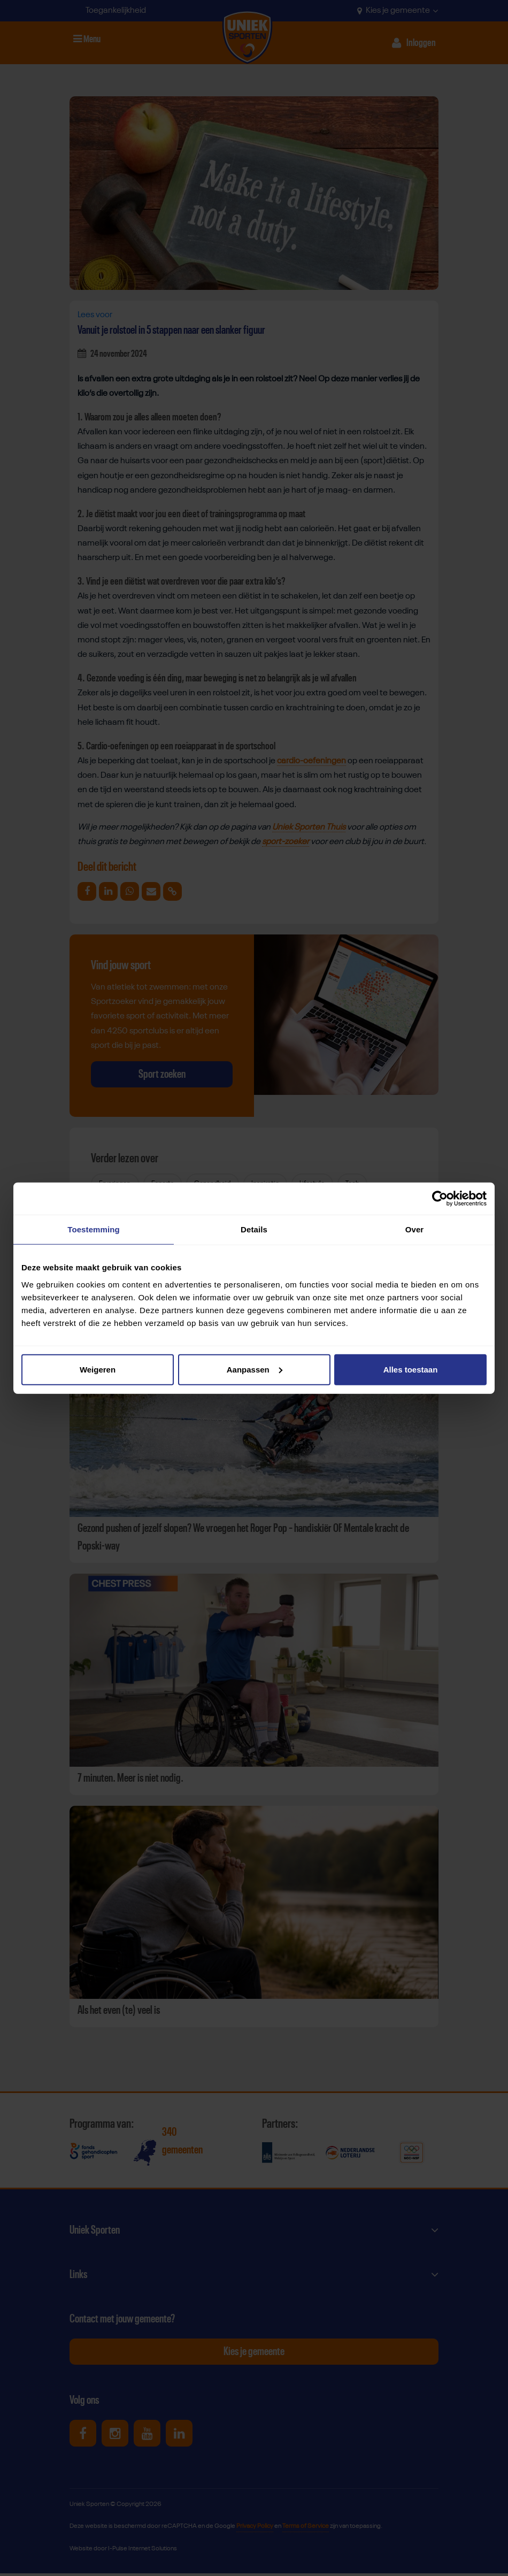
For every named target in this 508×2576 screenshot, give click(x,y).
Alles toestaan (410, 1369)
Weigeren (98, 1369)
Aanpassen (254, 1369)
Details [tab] (254, 1229)
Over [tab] (414, 1229)
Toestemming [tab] (93, 1229)
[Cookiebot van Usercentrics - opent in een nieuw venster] (440, 1199)
